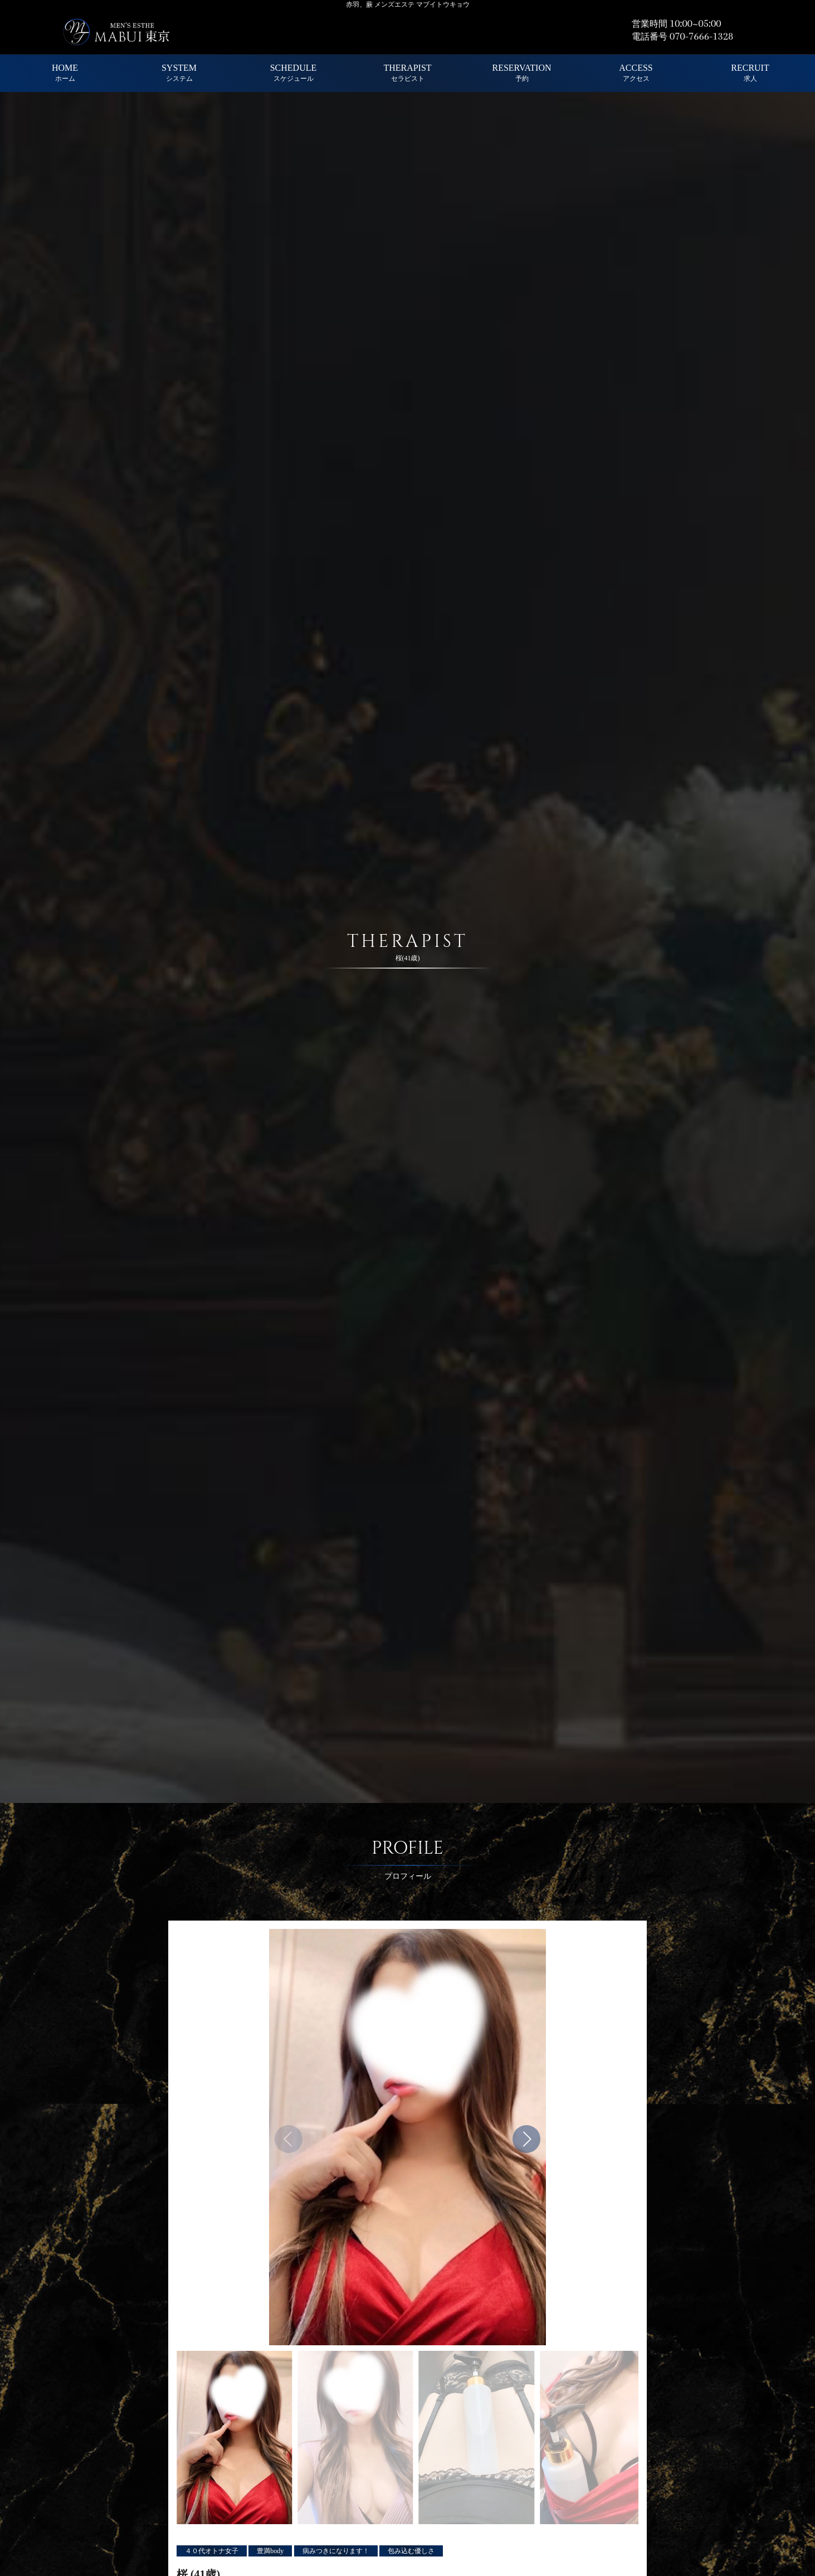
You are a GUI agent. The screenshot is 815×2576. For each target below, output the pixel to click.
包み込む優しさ (411, 2551)
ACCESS (635, 72)
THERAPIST (407, 72)
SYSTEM (179, 72)
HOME (65, 72)
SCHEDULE (293, 72)
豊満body (270, 2551)
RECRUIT (750, 72)
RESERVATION (522, 72)
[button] (526, 2139)
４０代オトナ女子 (211, 2551)
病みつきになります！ (335, 2551)
